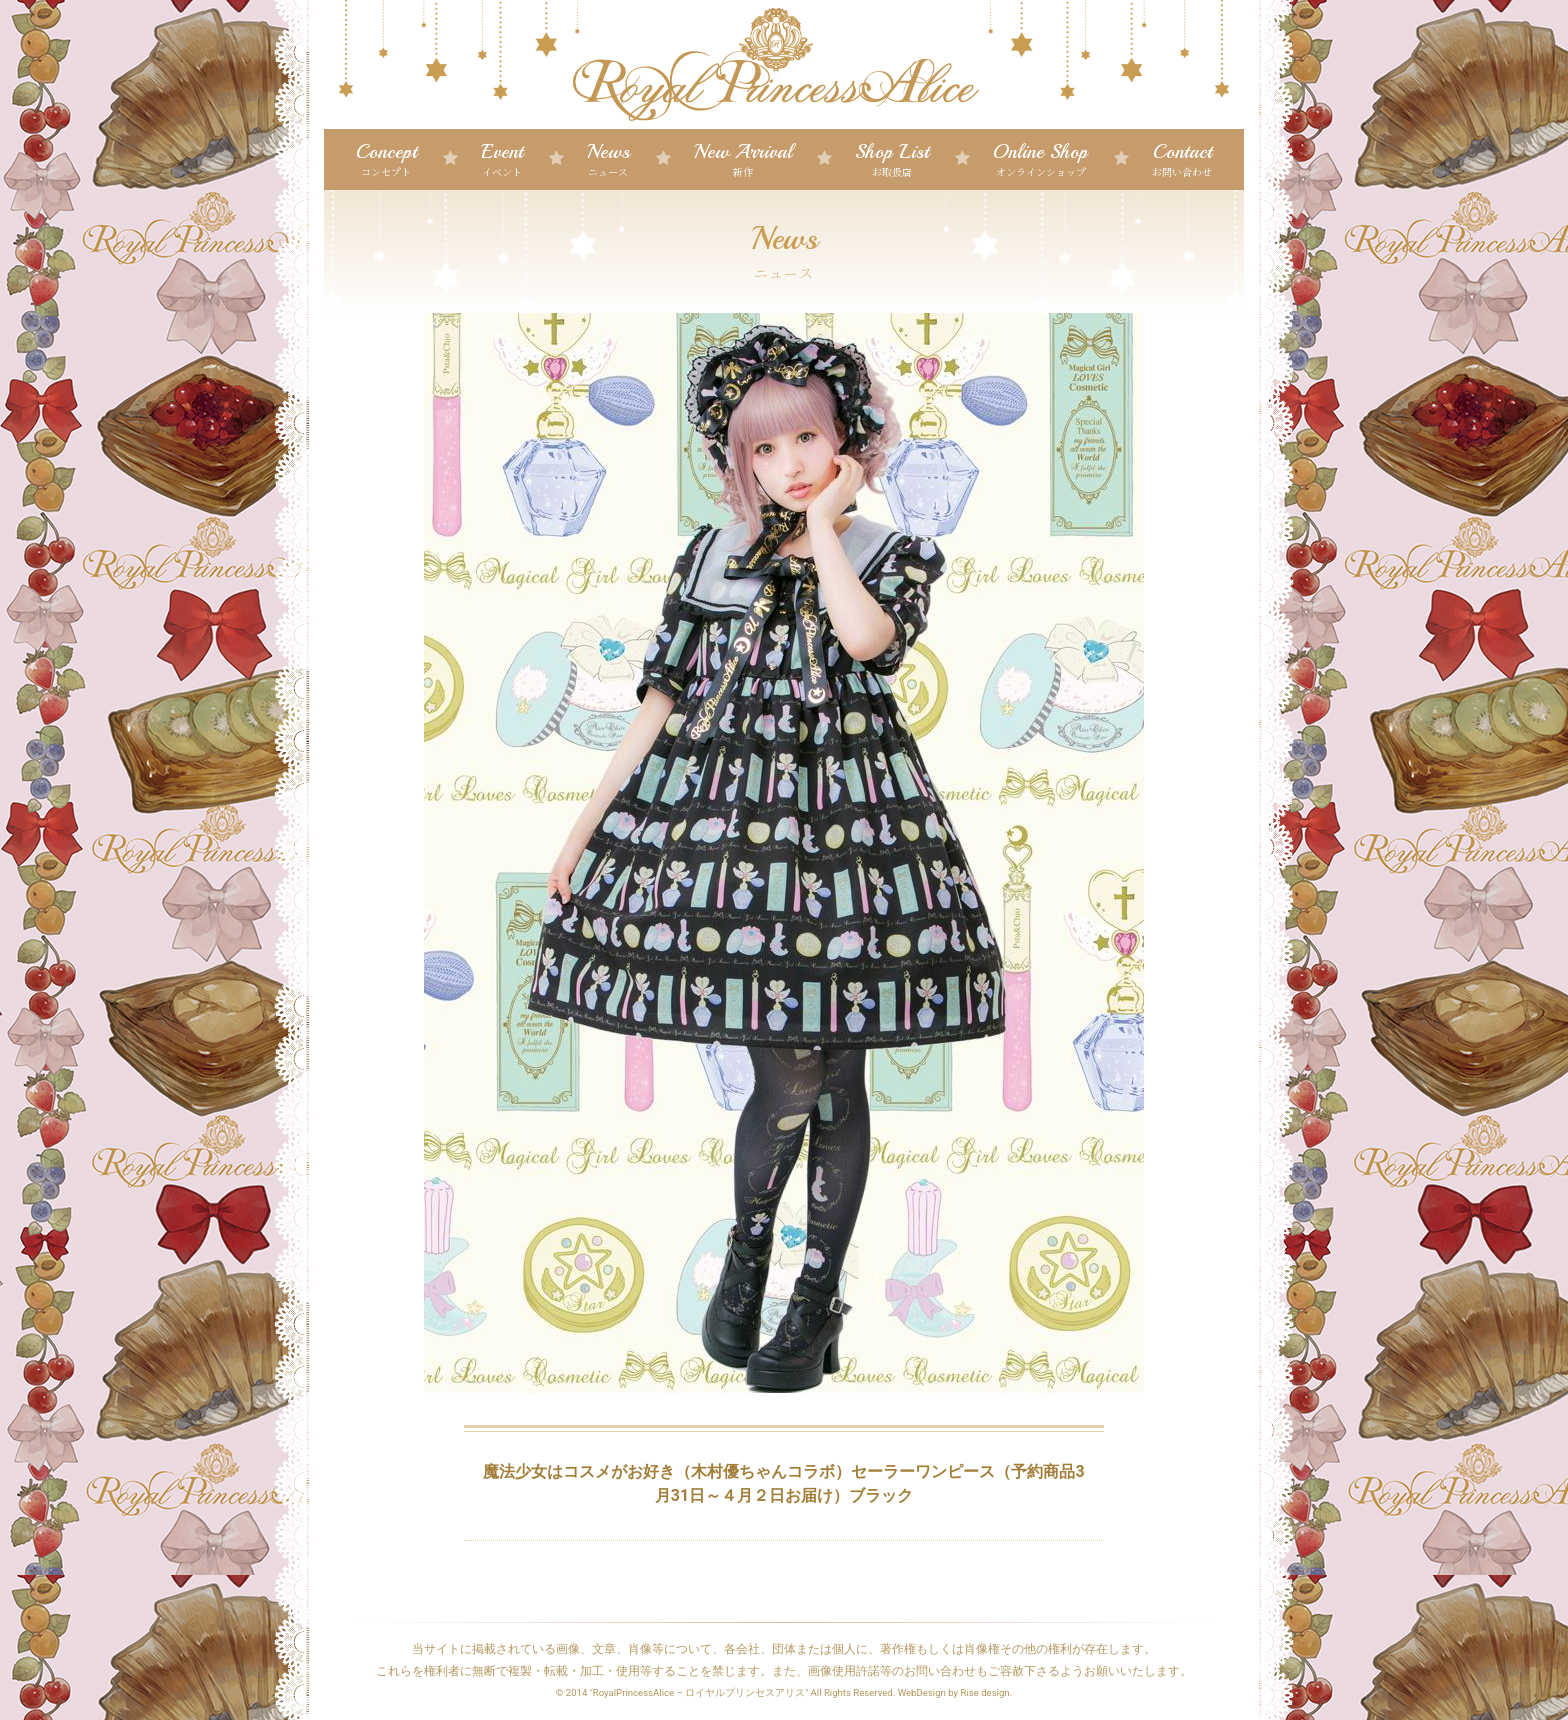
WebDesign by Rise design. (955, 1692)
